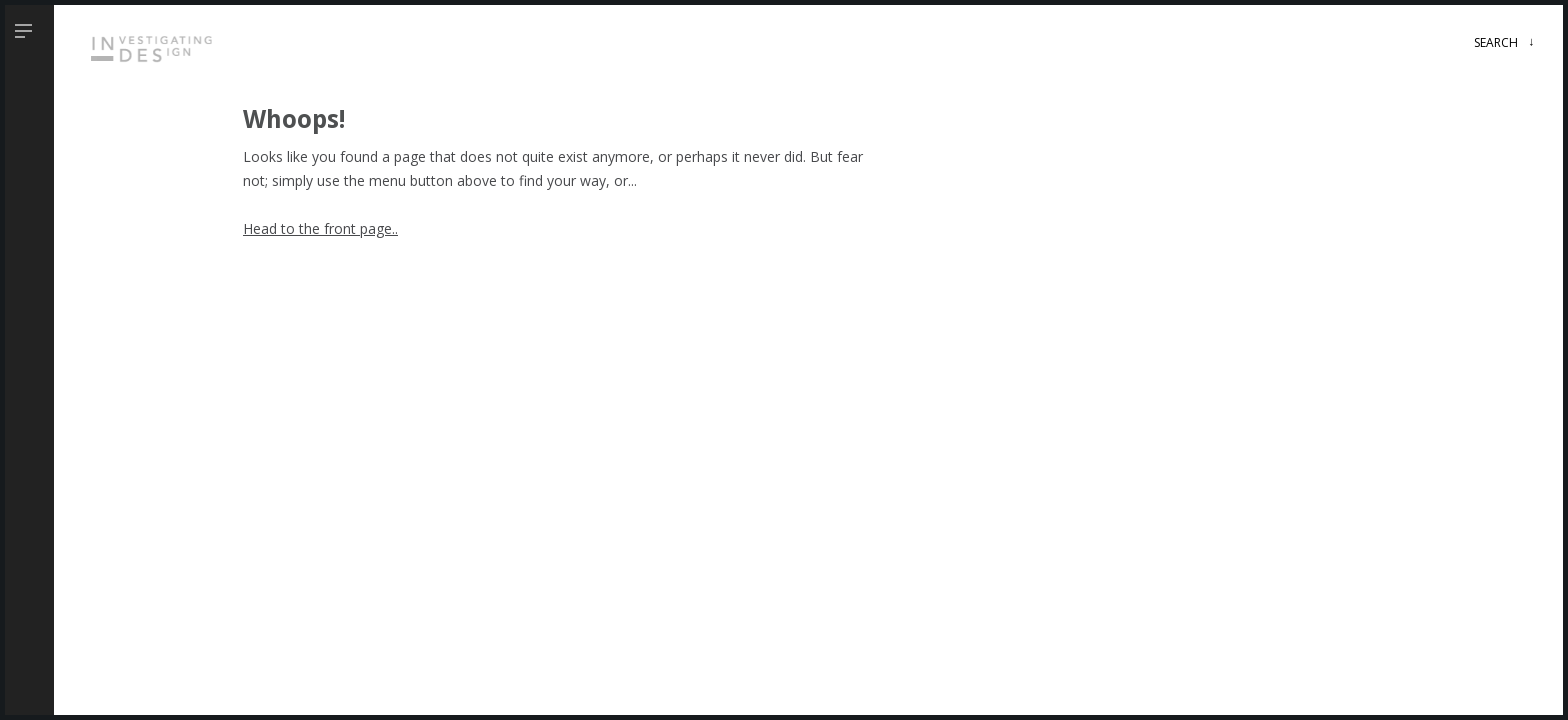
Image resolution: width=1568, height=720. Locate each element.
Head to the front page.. (320, 228)
